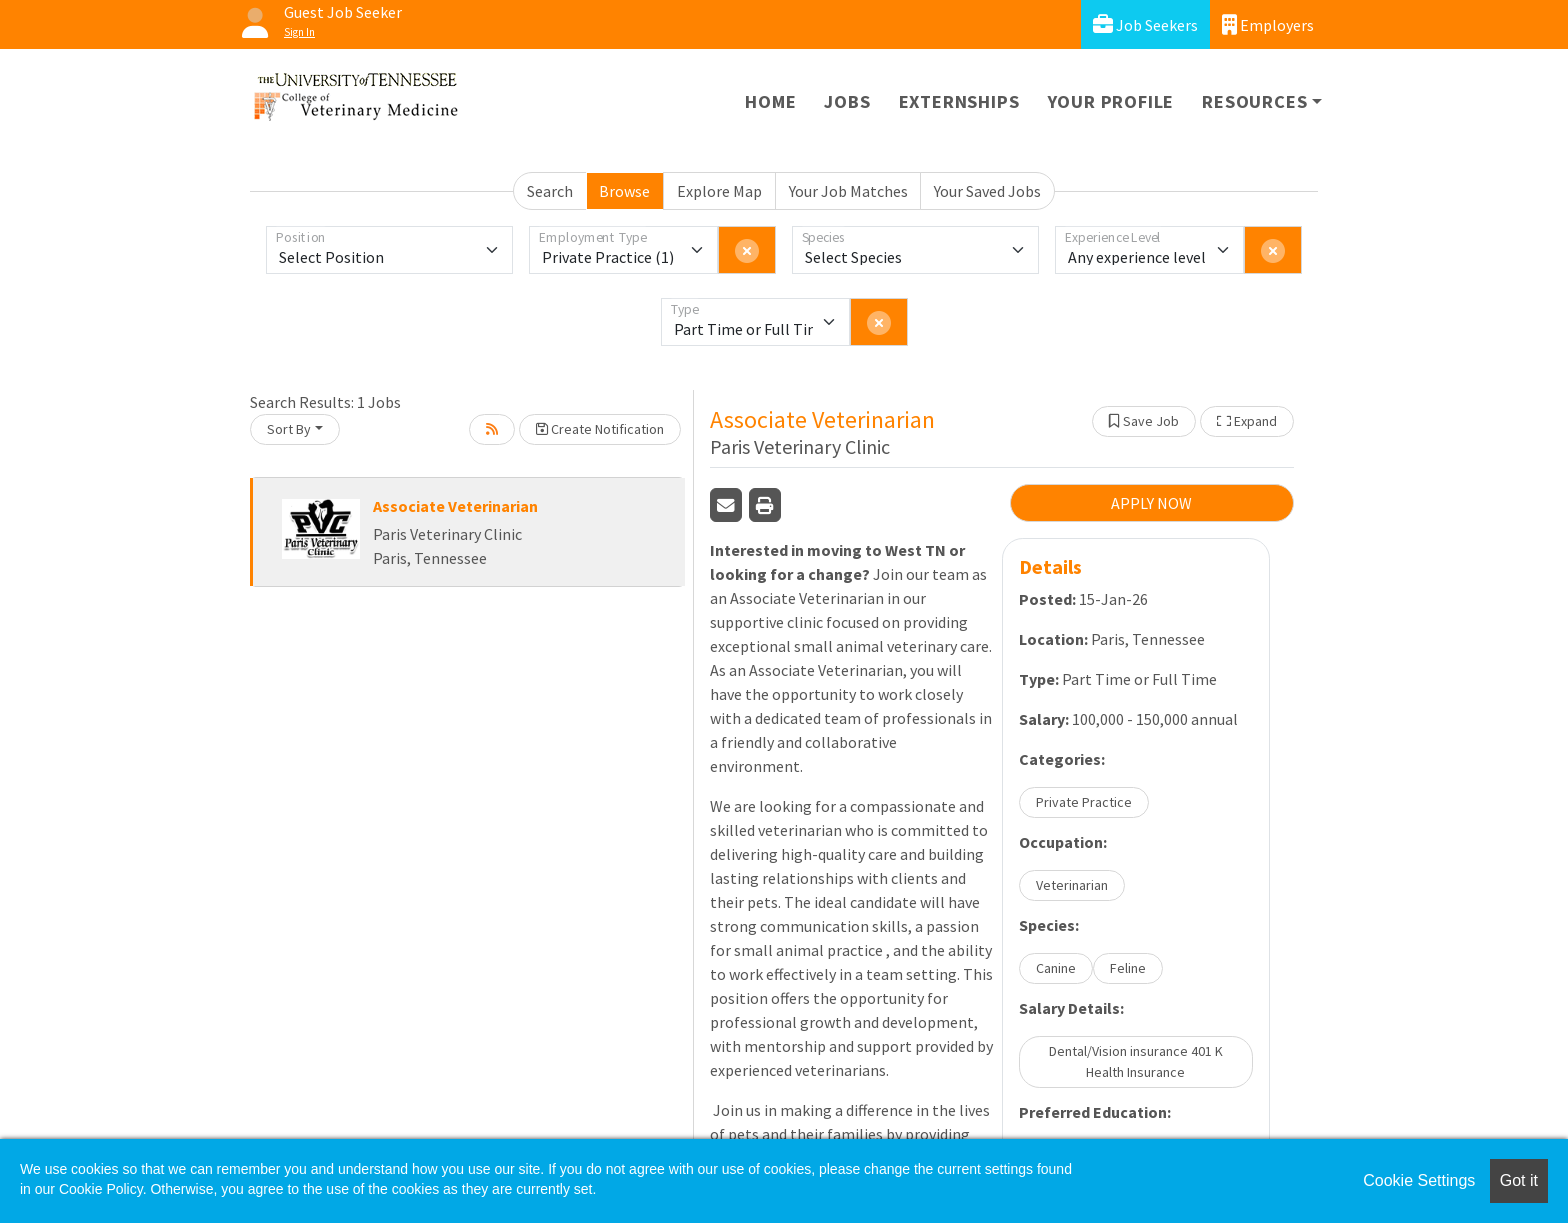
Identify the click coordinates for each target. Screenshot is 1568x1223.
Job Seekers (1145, 24)
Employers (1268, 24)
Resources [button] (1254, 101)
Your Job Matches (848, 191)
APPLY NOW (1151, 503)
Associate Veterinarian (455, 506)
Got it (1519, 1180)
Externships (959, 101)
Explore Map (719, 191)
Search (550, 191)
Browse (624, 191)
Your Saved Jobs (987, 191)
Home (770, 101)
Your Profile (1111, 101)
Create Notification (600, 429)
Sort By (289, 429)
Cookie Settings (1419, 1180)
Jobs (847, 101)
